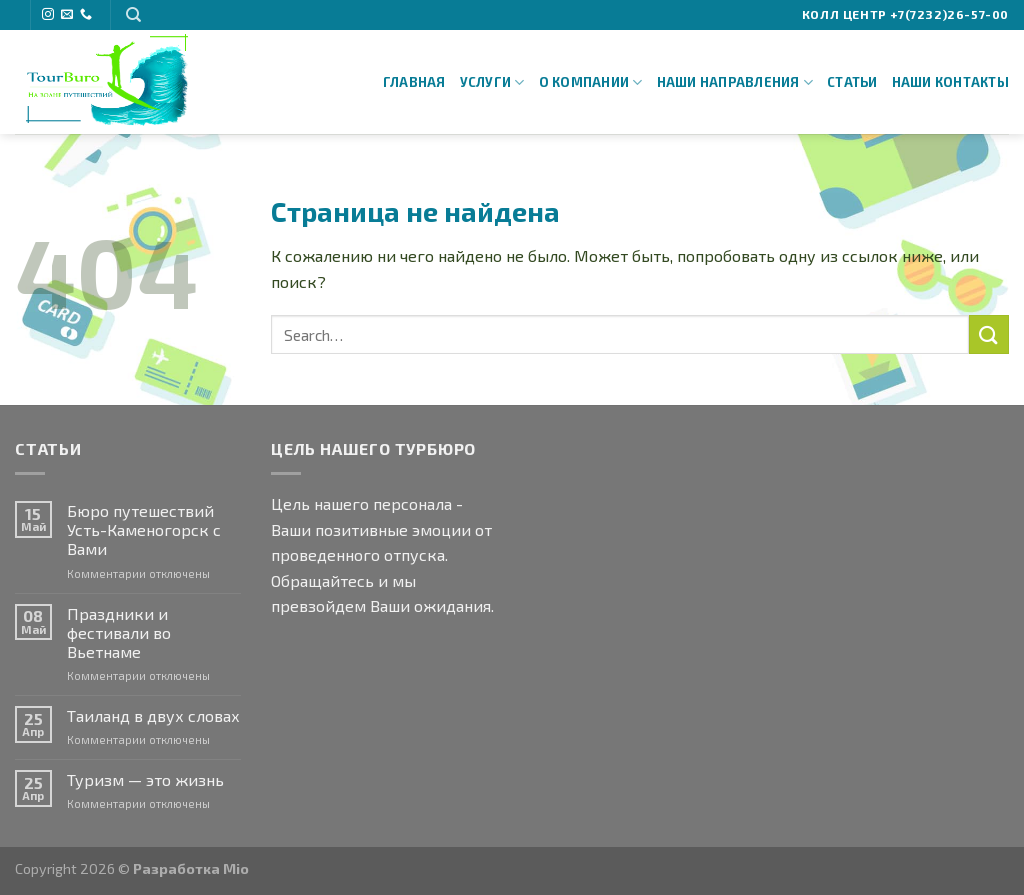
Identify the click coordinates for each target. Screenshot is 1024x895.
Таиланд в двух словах (153, 715)
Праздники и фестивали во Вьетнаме (119, 632)
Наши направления (735, 82)
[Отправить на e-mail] (67, 15)
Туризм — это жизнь (145, 779)
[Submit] (989, 334)
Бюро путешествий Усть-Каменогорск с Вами (144, 529)
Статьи (852, 82)
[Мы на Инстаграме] (48, 15)
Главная (414, 82)
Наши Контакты (950, 82)
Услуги (492, 82)
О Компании (591, 82)
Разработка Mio (191, 868)
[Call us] (86, 15)
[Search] (133, 15)
